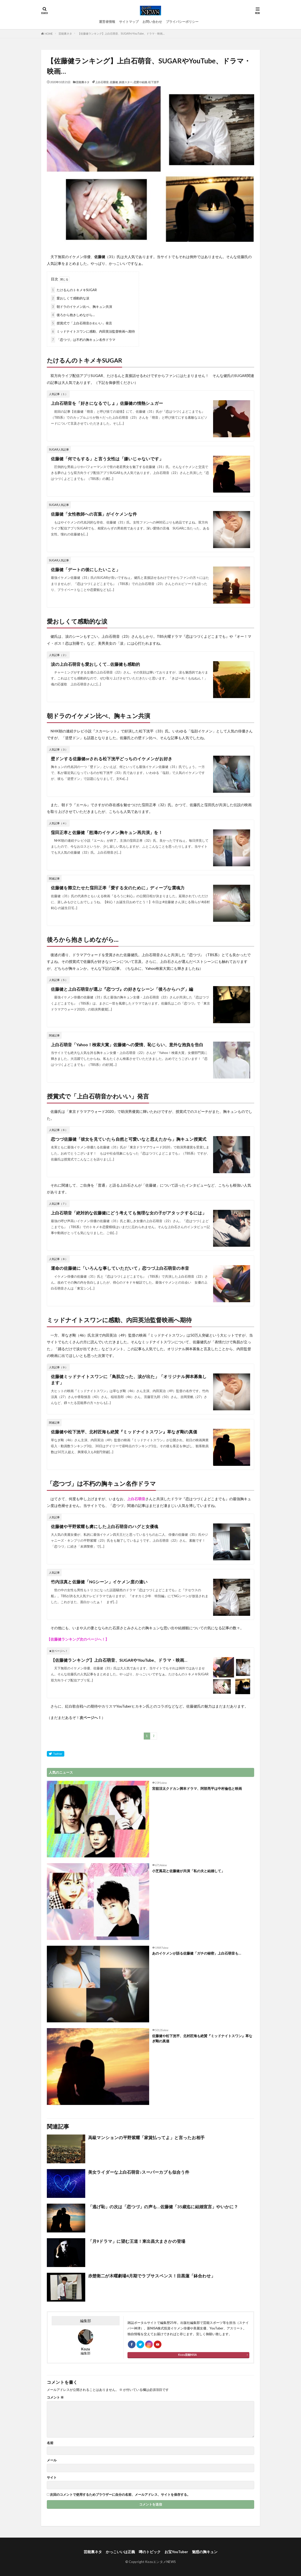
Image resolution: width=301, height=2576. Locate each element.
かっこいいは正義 (120, 2551)
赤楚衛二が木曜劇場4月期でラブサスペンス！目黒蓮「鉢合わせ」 (151, 2275)
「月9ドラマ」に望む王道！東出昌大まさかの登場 (136, 2241)
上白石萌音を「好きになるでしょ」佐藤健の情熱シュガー (107, 403)
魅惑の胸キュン (204, 2551)
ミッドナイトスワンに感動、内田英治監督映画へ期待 (93, 331)
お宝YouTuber (176, 2551)
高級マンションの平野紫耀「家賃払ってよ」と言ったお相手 (146, 2137)
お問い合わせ (152, 22)
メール (52, 2460)
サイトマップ (129, 22)
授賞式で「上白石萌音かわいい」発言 (81, 323)
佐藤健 (114, 82)
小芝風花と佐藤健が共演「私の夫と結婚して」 (188, 1871)
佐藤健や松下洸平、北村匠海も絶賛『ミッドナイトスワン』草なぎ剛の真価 (124, 1431)
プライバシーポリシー (182, 22)
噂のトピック (150, 2551)
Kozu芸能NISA (187, 2354)
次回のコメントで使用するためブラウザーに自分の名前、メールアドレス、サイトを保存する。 (120, 2494)
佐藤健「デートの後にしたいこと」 (85, 569)
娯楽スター (125, 82)
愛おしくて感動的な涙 (70, 298)
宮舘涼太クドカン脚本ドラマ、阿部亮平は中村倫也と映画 (197, 1788)
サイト (52, 2477)
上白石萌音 (102, 82)
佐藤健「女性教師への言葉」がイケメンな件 (94, 514)
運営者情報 (107, 22)
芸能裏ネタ (65, 33)
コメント (55, 2397)
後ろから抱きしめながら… (73, 315)
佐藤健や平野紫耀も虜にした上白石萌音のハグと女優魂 (104, 1526)
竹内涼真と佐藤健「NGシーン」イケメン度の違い (99, 1581)
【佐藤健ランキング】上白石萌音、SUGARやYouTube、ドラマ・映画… (121, 33)
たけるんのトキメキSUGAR (74, 290)
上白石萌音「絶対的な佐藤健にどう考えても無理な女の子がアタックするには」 (128, 1212)
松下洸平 (153, 82)
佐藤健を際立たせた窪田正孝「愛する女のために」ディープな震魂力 (117, 887)
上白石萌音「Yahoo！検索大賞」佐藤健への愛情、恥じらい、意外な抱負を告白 (127, 1044)
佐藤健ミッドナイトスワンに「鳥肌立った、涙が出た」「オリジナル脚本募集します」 (129, 1379)
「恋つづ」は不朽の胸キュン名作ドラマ (83, 340)
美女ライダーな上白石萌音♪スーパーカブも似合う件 (138, 2172)
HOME (49, 33)
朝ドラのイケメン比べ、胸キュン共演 (81, 307)
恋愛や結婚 (140, 82)
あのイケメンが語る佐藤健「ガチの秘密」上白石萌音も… (196, 1953)
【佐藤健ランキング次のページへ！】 (78, 1639)
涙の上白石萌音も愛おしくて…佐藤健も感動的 (95, 664)
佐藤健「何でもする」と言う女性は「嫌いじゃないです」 (107, 458)
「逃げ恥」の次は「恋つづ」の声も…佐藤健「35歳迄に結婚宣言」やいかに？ (163, 2206)
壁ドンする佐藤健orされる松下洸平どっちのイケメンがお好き (111, 758)
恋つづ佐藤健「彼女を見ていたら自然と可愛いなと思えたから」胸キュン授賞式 (128, 1139)
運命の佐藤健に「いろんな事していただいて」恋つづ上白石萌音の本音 (120, 1268)
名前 (50, 2443)
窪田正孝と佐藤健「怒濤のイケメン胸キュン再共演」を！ (107, 832)
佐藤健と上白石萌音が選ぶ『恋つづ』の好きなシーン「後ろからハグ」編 (122, 989)
